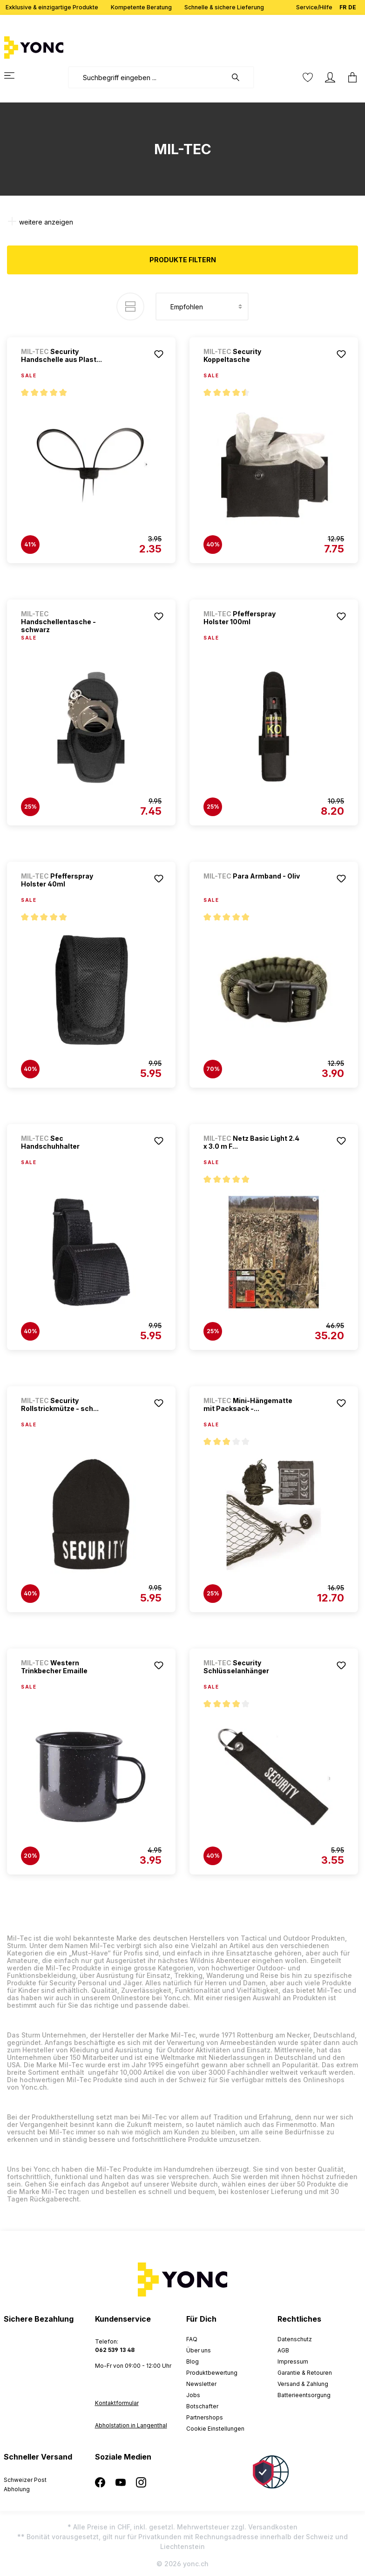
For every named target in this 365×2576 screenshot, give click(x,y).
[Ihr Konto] (330, 77)
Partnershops (204, 2417)
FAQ (191, 2339)
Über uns (198, 2350)
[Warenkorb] (349, 77)
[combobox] (147, 77)
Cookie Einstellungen (215, 2428)
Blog (192, 2361)
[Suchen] (240, 77)
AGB (283, 2350)
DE (352, 5)
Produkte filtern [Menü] (182, 260)
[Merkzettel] (308, 77)
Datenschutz (294, 2339)
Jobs (193, 2395)
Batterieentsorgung (304, 2395)
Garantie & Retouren (304, 2372)
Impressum (292, 2361)
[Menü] (15, 75)
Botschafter (202, 2406)
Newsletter (201, 2383)
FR (342, 5)
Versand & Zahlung (302, 2383)
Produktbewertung (211, 2372)
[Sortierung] (202, 306)
